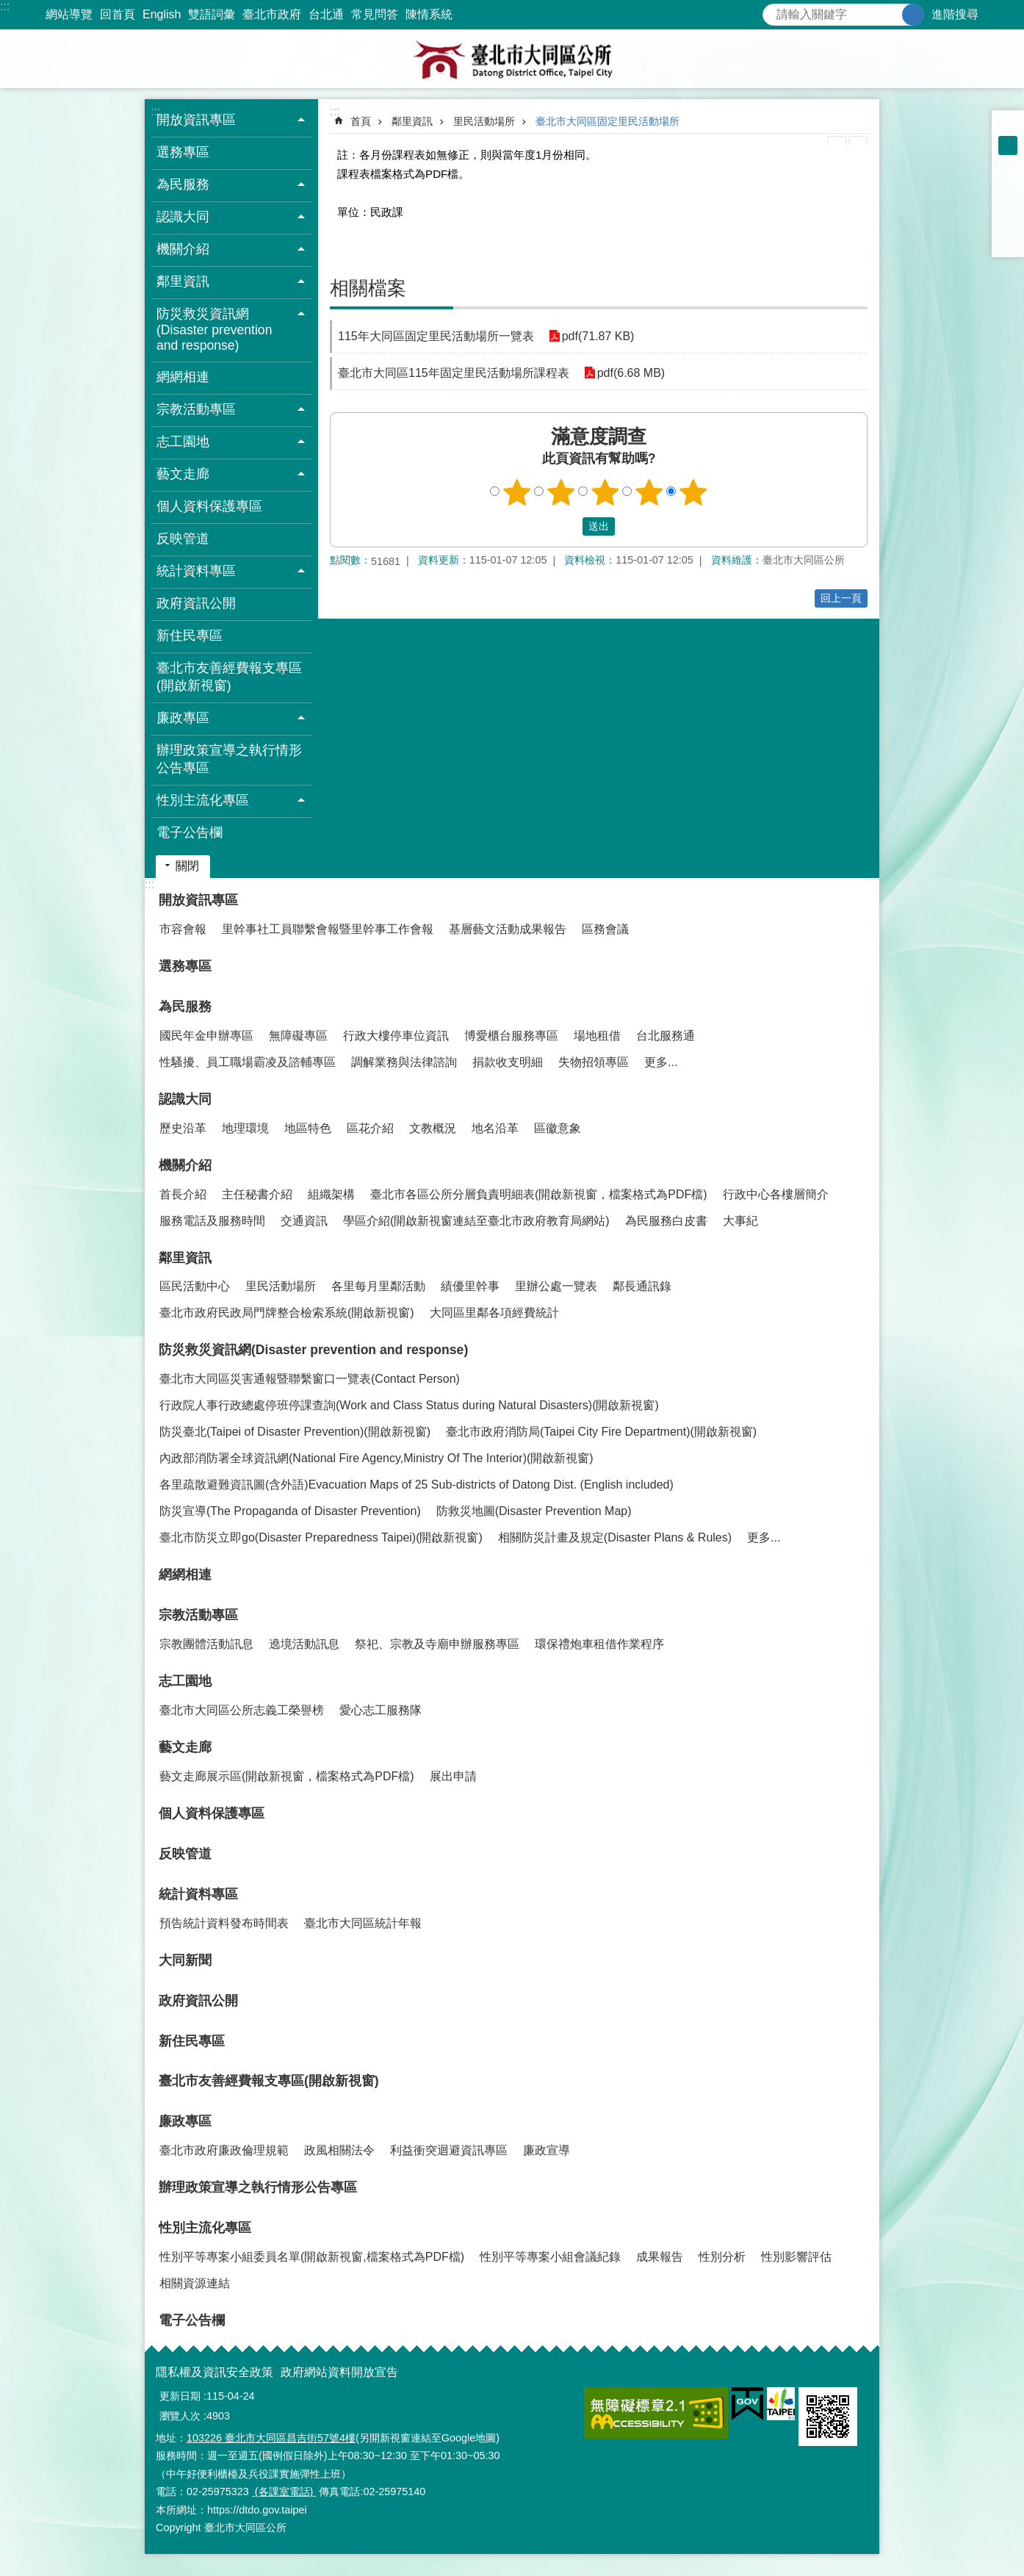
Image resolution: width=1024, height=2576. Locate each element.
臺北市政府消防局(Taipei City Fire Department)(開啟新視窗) (601, 1431)
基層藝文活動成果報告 (507, 929)
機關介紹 (185, 1165)
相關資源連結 (194, 2283)
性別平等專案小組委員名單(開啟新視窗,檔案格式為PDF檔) (311, 2257)
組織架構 (331, 1194)
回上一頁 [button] (841, 598)
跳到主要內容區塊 (7, 7)
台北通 (326, 14)
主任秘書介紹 (257, 1194)
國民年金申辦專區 (206, 1035)
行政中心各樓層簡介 (776, 1194)
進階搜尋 (954, 14)
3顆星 (605, 492)
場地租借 (597, 1035)
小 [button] (1007, 126)
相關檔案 (368, 288)
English (162, 14)
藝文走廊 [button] (182, 474)
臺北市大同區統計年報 (363, 1923)
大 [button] (1007, 164)
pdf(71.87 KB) (598, 336)
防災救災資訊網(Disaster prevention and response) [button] (214, 329)
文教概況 (432, 1128)
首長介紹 (182, 1194)
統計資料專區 (198, 1894)
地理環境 (245, 1128)
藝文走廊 (185, 1747)
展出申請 (453, 1776)
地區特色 (307, 1128)
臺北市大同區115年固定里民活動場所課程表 (453, 373)
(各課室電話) (284, 2491)
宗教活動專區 (198, 1615)
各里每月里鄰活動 (378, 1286)
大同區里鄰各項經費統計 (494, 1312)
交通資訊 (304, 1221)
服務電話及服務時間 (212, 1221)
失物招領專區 (593, 1062)
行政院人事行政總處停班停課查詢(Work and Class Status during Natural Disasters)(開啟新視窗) (409, 1405)
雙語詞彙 (211, 14)
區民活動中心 (194, 1286)
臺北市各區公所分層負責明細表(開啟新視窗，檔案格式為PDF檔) (538, 1194)
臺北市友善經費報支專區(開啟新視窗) (229, 677)
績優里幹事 (470, 1286)
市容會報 (182, 929)
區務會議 (605, 929)
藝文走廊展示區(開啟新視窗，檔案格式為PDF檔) (286, 1776)
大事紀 (740, 1221)
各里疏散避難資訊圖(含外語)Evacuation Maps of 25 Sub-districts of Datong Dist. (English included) (416, 1484)
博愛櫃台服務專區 (511, 1035)
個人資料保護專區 (209, 506)
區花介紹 (370, 1128)
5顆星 (693, 492)
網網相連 (182, 377)
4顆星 (649, 492)
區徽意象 (557, 1128)
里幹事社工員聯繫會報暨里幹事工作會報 (327, 929)
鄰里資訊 (412, 121)
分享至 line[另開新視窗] (1007, 221)
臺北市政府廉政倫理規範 (224, 2150)
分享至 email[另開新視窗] (1007, 241)
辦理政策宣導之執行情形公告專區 (229, 759)
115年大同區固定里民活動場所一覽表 (436, 336)
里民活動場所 (484, 121)
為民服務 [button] (182, 184)
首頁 (360, 121)
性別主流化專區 (205, 2227)
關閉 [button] (187, 866)
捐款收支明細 (507, 1062)
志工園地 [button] (182, 441)
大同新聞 (185, 1960)
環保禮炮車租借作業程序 (599, 1644)
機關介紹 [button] (182, 249)
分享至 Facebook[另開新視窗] (1007, 183)
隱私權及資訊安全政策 (214, 2372)
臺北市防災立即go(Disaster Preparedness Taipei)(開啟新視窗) (321, 1537)
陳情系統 (428, 14)
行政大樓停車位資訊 (396, 1035)
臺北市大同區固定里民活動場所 (607, 121)
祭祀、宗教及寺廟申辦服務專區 (437, 1644)
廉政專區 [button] (182, 717)
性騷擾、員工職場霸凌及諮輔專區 (247, 1062)
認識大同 (185, 1099)
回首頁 (117, 14)
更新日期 (180, 2396)
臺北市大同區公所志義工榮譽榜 (241, 1710)
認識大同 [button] (182, 216)
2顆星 (561, 492)
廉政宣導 (546, 2150)
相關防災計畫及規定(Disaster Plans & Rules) (615, 1537)
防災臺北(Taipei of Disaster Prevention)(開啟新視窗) (294, 1431)
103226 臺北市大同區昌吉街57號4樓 (271, 2438)
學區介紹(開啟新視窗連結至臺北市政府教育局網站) (476, 1221)
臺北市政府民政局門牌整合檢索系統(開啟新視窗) (286, 1312)
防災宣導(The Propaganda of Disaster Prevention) (290, 1511)
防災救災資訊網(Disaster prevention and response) (313, 1349)
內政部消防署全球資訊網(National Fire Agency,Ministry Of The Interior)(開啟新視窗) (376, 1458)
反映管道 (182, 538)
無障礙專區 (298, 1035)
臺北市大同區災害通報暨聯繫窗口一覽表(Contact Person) (309, 1378)
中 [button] (1007, 145)
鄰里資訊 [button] (182, 281)
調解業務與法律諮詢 (404, 1062)
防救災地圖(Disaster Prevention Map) (534, 1511)
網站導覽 (69, 14)
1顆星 (517, 492)
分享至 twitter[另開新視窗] (1007, 202)
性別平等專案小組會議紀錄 (550, 2257)
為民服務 (185, 1006)
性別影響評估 (796, 2257)
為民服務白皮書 (666, 1221)
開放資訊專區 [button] (196, 119)
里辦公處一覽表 (556, 1286)
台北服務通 (665, 1035)
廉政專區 (185, 2121)
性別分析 (722, 2257)
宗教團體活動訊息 (206, 1644)
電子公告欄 (189, 832)
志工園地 (185, 1681)
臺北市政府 (271, 14)
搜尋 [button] (913, 15)
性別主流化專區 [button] (202, 800)
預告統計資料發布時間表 (224, 1923)
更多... (660, 1062)
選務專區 (182, 152)
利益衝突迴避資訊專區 (449, 2150)
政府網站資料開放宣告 (339, 2372)
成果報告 (659, 2257)
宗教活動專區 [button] (196, 409)
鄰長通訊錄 (642, 1286)
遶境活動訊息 (304, 1644)
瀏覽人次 (180, 2416)
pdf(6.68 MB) (631, 373)
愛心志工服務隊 (380, 1710)
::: (5, 6)
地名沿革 (495, 1128)
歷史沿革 (182, 1128)
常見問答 (374, 14)
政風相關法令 (339, 2150)
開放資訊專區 (198, 900)
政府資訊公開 (196, 603)
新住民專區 (189, 635)
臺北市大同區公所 (512, 58)
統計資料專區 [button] (196, 571)
